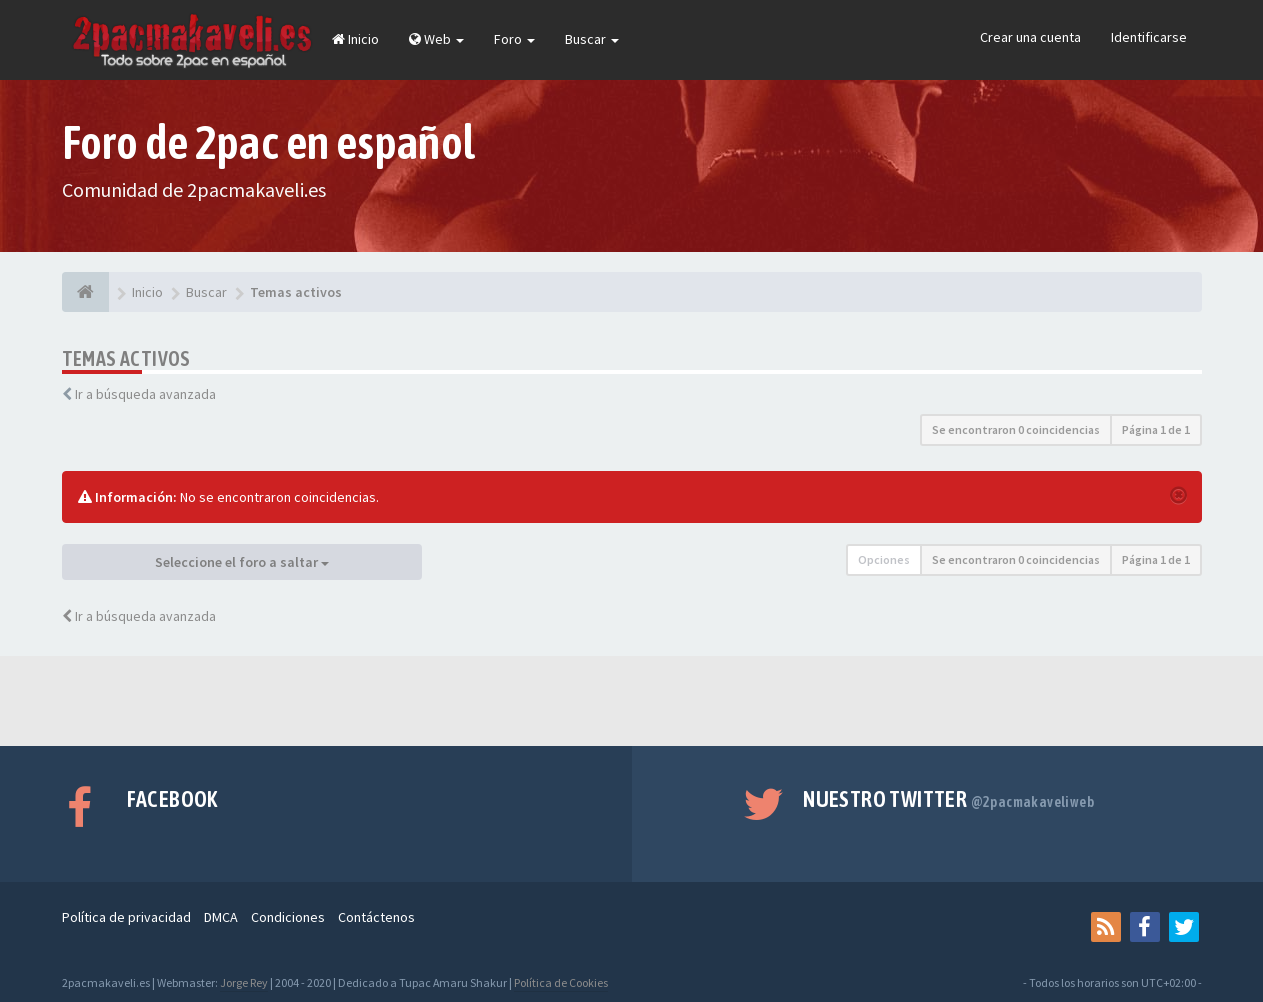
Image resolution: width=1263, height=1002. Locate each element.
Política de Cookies (561, 982)
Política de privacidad (126, 917)
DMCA (221, 917)
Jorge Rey (244, 982)
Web (436, 39)
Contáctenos (376, 917)
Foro (514, 39)
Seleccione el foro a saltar (242, 562)
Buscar (592, 39)
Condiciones (288, 917)
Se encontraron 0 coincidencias (1016, 429)
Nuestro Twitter (948, 799)
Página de (1156, 429)
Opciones (884, 559)
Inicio (355, 39)
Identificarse (1149, 37)
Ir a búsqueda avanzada (145, 394)
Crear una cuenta (1030, 37)
